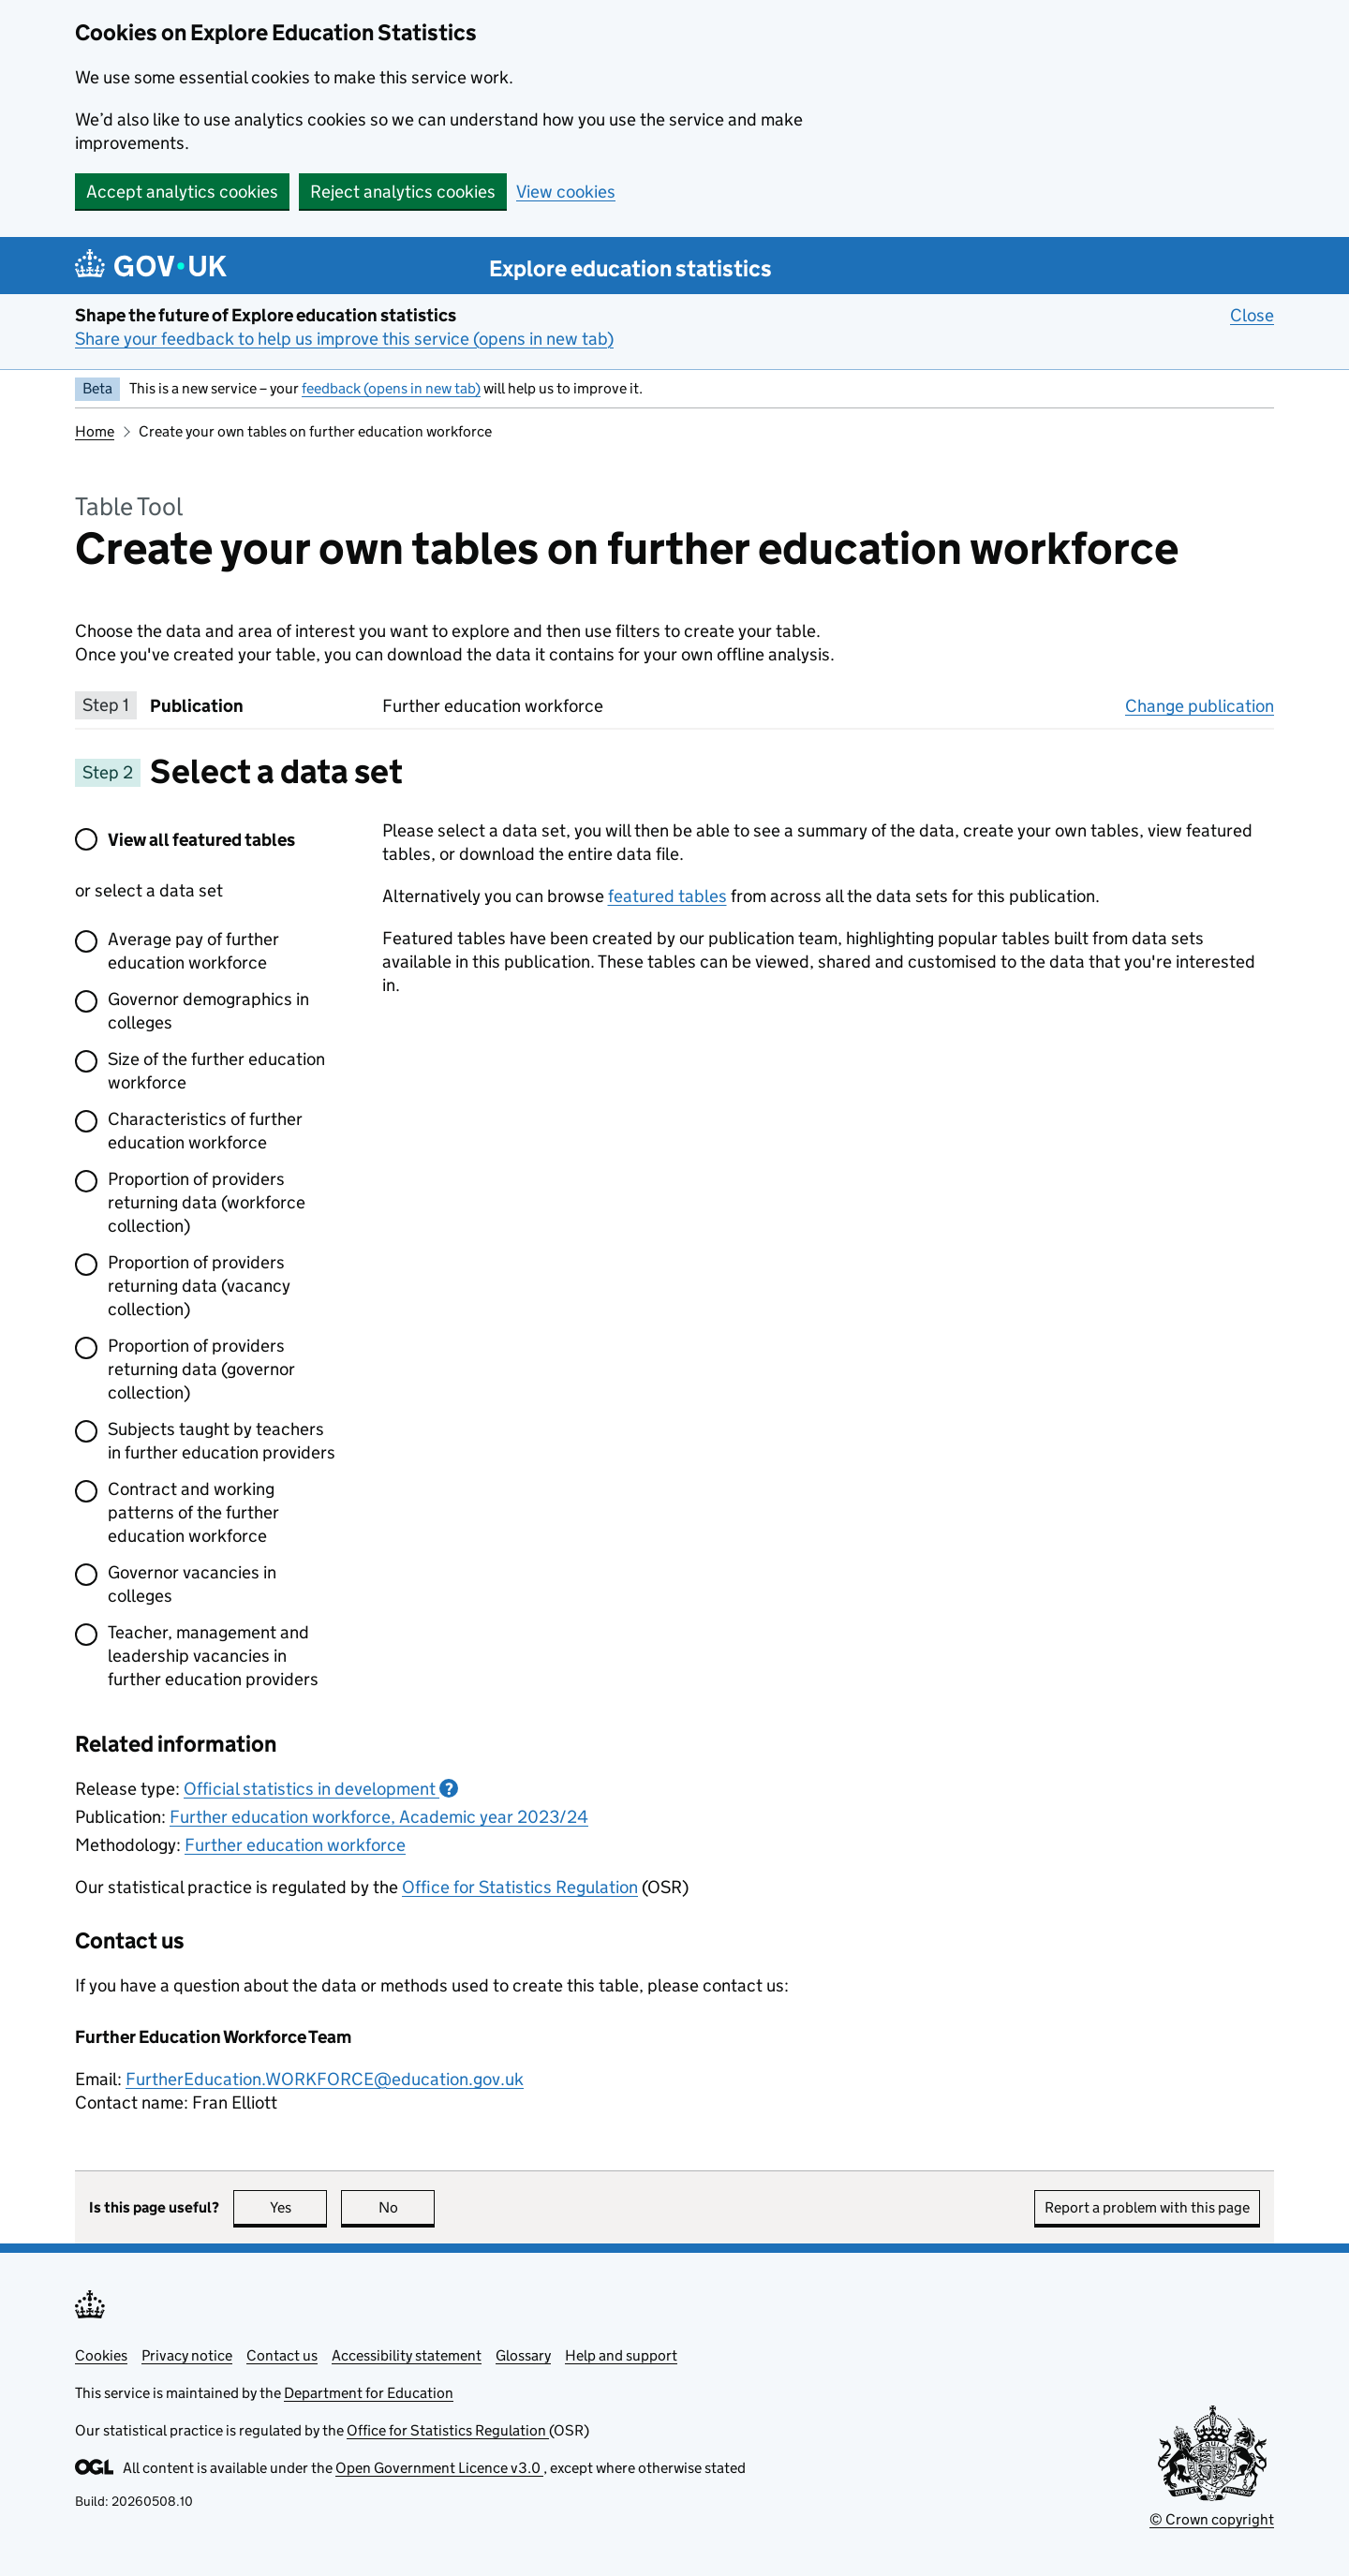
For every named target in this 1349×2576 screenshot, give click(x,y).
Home (94, 431)
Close (1252, 314)
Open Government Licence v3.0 (439, 2468)
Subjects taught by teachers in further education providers (221, 1440)
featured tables (667, 896)
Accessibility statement (407, 2355)
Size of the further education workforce (216, 1070)
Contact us (282, 2355)
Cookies (101, 2355)
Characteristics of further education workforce (205, 1130)
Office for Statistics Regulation (520, 1887)
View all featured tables (201, 840)
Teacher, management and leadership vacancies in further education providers (213, 1655)
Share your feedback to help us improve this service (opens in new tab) (344, 338)
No (407, 2207)
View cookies (565, 191)
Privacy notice (186, 2355)
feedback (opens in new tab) (391, 388)
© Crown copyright (1211, 2519)
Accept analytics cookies (182, 191)
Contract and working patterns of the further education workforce (193, 1512)
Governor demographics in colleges (208, 1010)
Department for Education (368, 2393)
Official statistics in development (321, 1788)
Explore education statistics (630, 268)
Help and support (621, 2355)
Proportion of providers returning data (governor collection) (201, 1369)
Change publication (1199, 705)
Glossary (523, 2355)
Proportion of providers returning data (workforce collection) (206, 1202)
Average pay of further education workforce (193, 950)
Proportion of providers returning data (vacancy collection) (199, 1285)
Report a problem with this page (1147, 2207)
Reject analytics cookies (403, 191)
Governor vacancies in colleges (192, 1584)
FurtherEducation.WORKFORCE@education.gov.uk (325, 2079)
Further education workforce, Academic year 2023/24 (379, 1817)
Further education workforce (295, 1845)
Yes (299, 2207)
